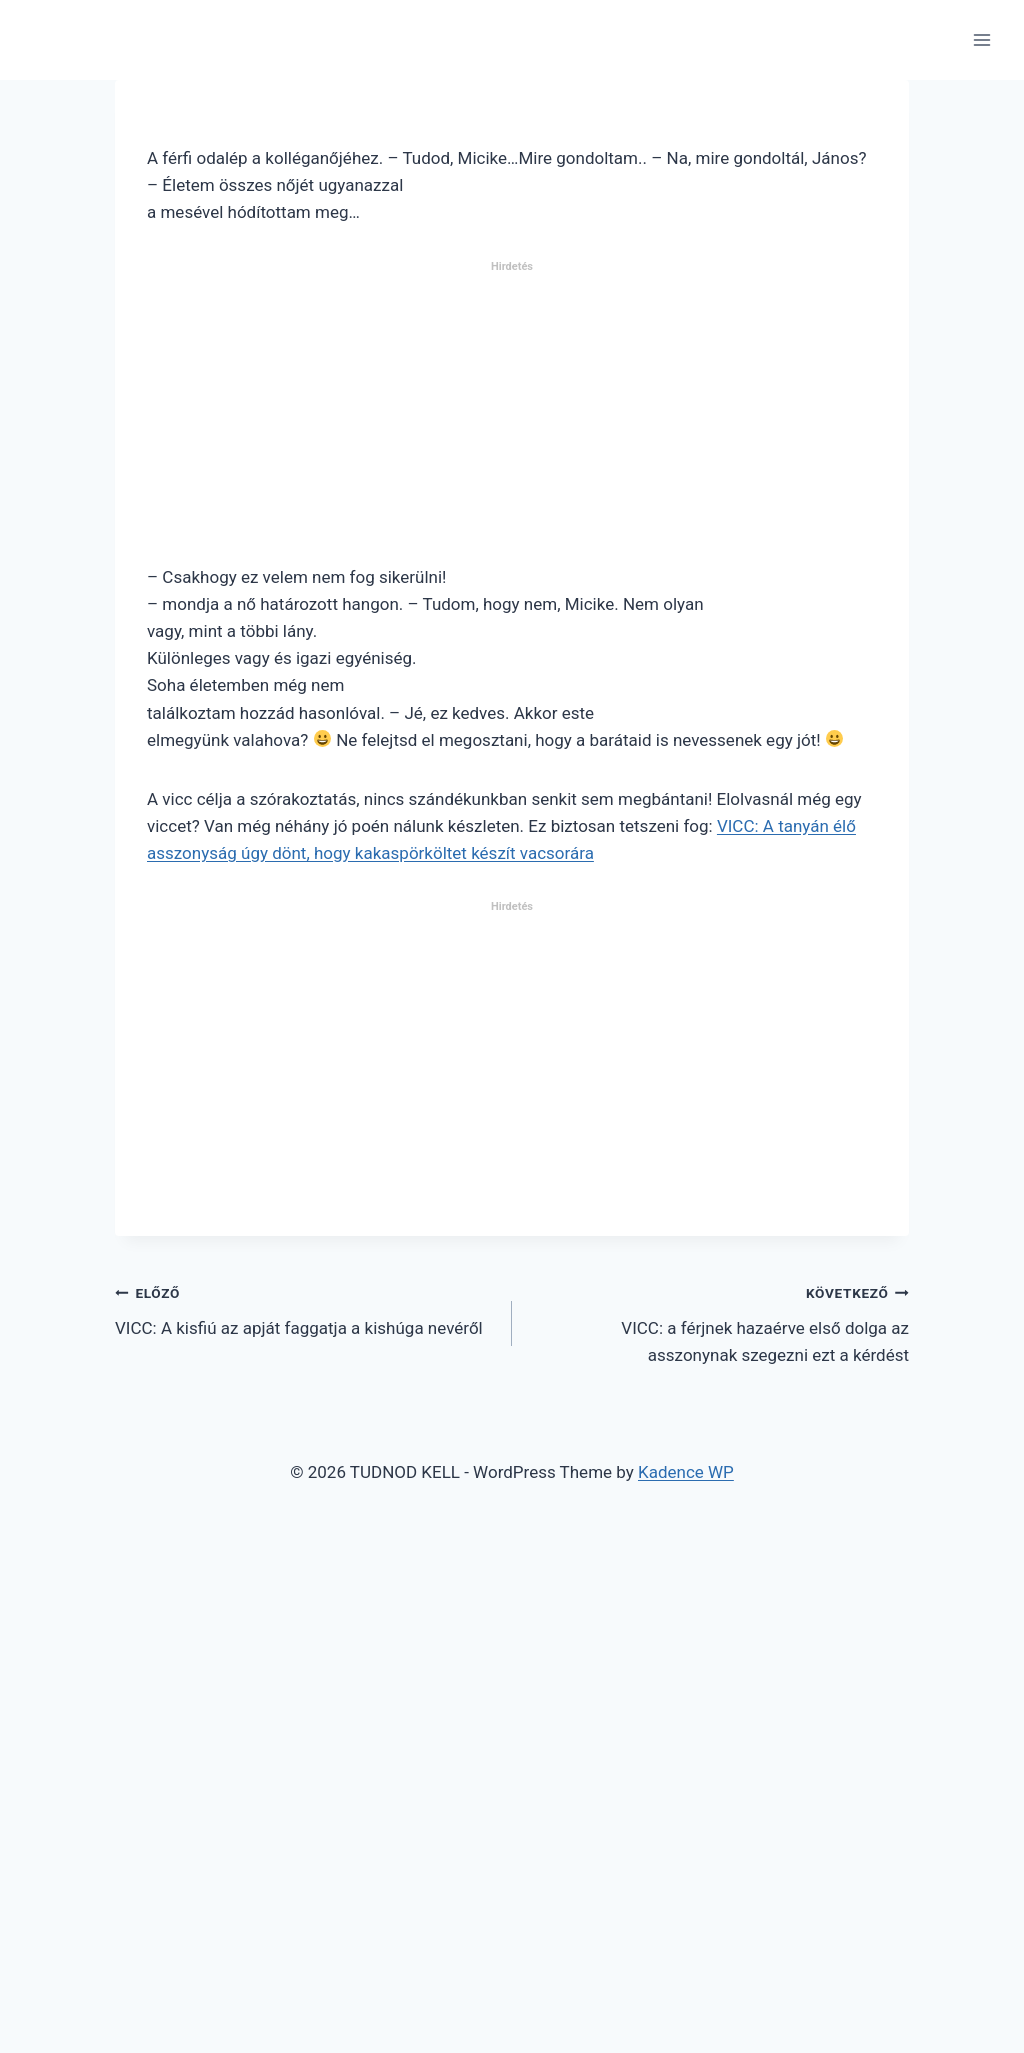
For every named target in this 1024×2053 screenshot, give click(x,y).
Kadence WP (686, 1472)
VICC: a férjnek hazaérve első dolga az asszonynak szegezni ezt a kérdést (719, 1322)
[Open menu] (981, 39)
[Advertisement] (512, 421)
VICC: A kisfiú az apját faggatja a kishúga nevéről (305, 1308)
